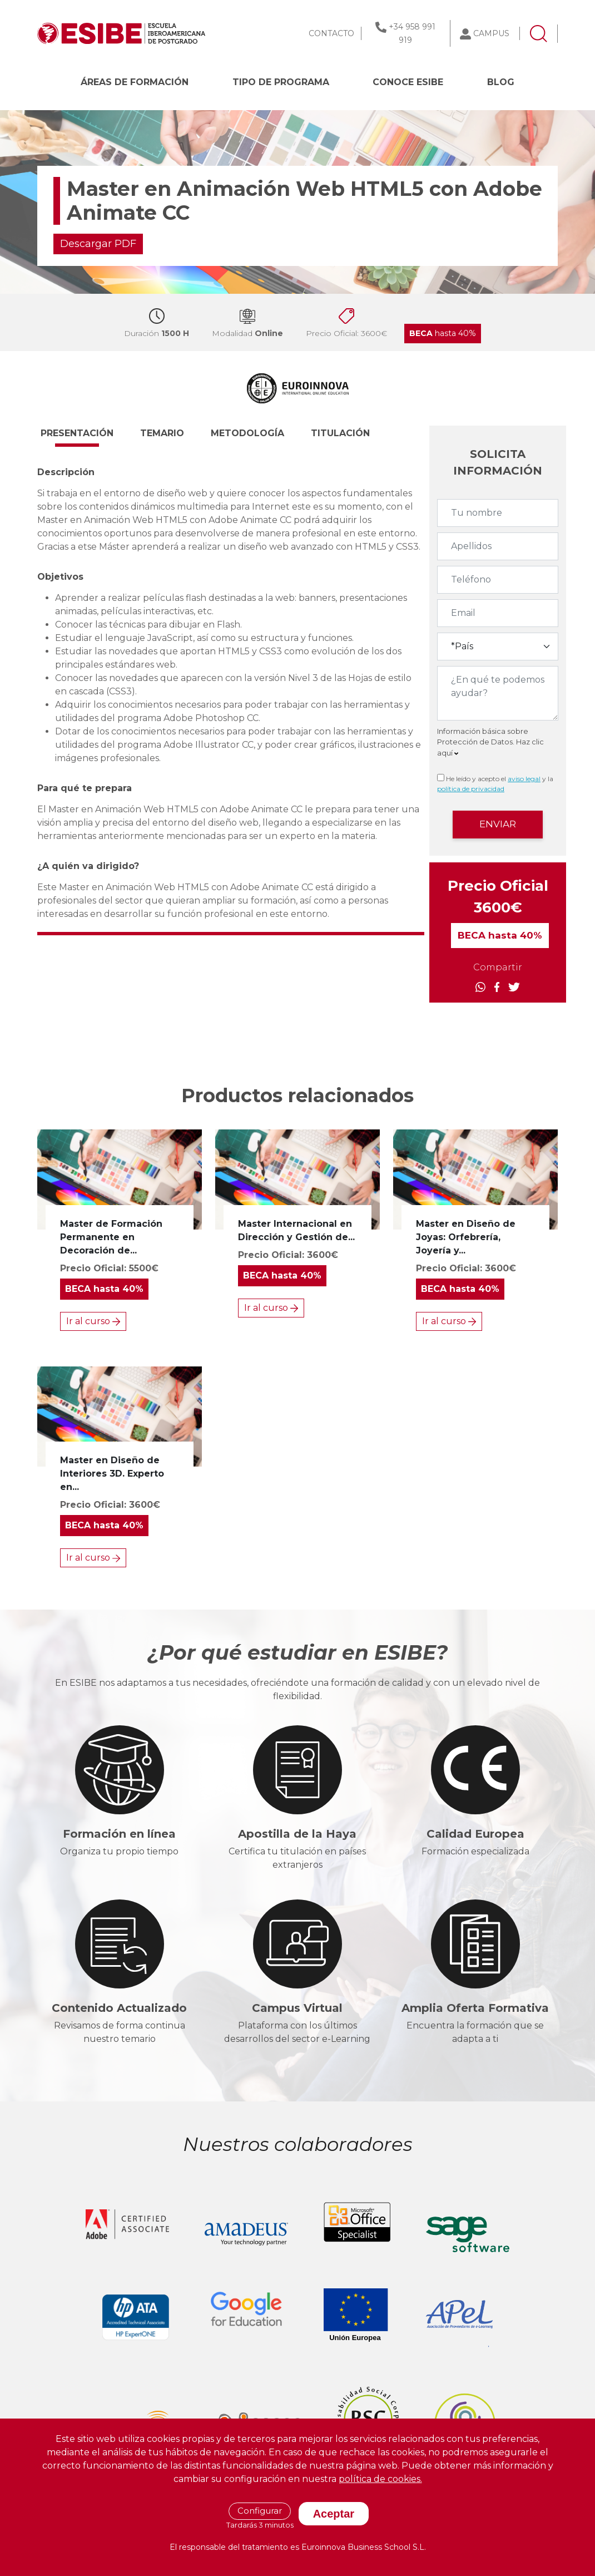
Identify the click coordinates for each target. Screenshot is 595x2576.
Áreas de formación (135, 82)
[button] (87, 438)
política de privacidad (470, 788)
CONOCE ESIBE (408, 82)
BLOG (500, 82)
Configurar (259, 2510)
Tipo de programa (280, 82)
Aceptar (333, 2514)
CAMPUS (491, 33)
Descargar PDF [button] (98, 244)
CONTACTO (331, 33)
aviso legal (524, 778)
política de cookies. (380, 2479)
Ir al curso (93, 1321)
